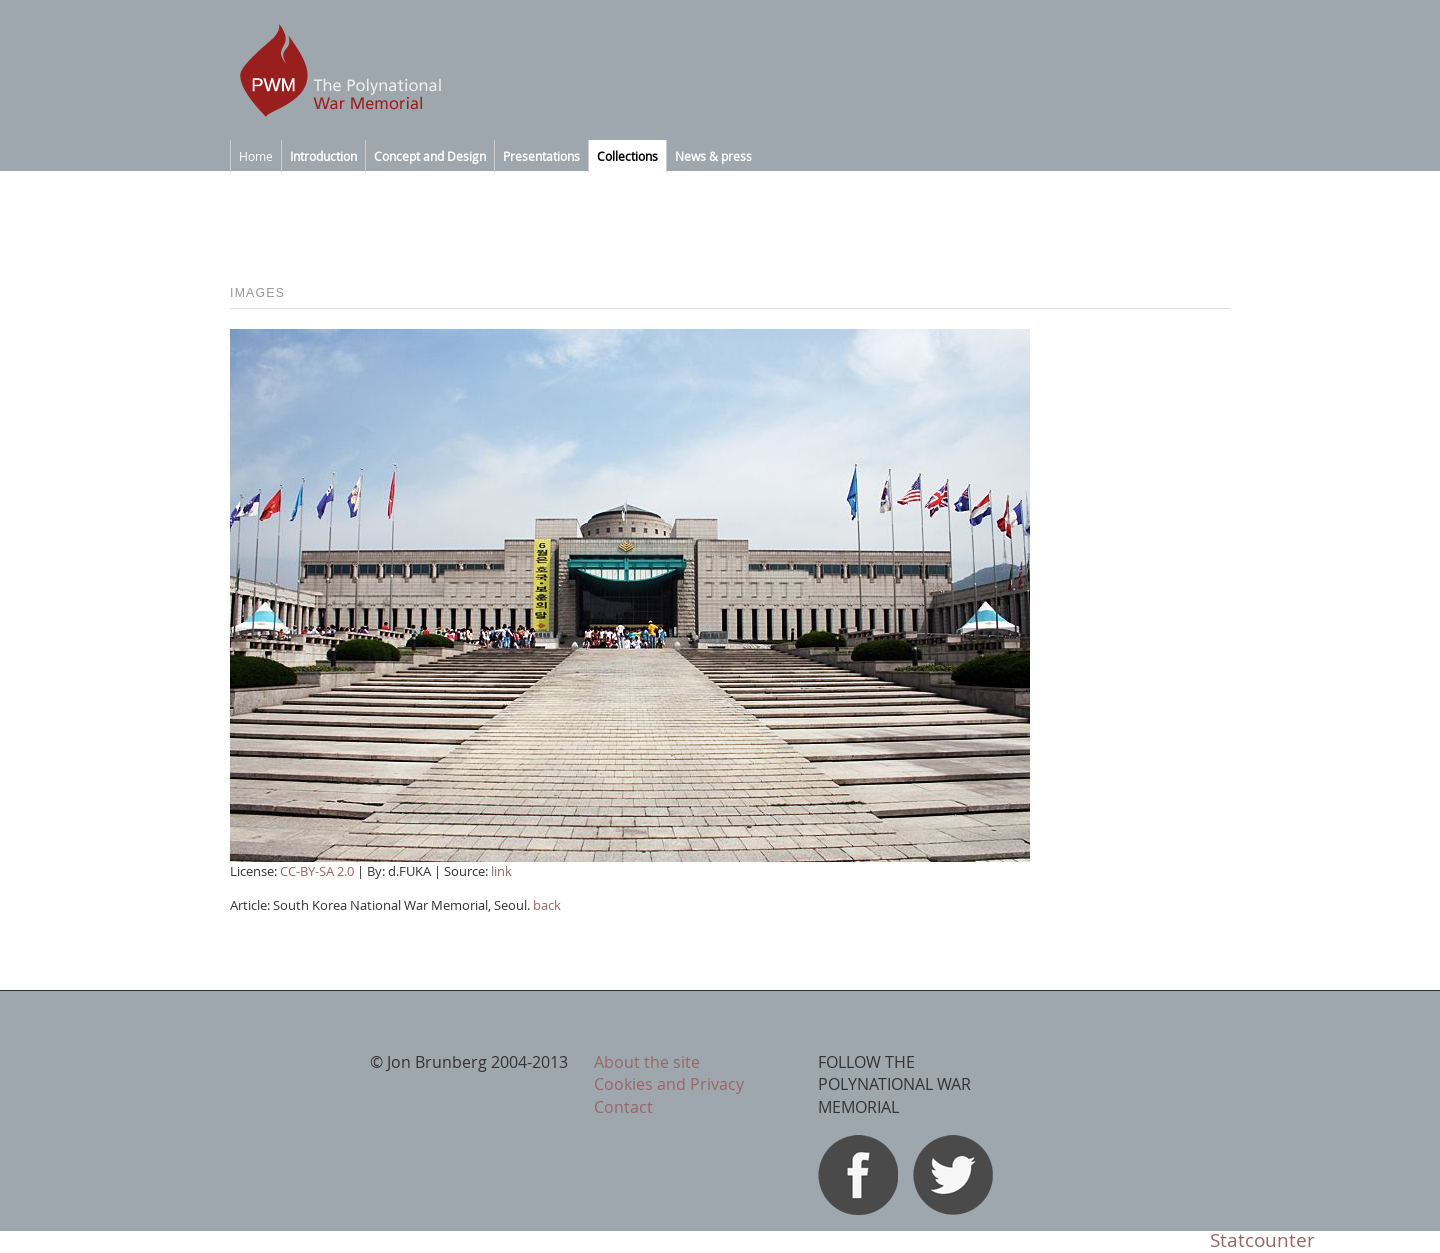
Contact (623, 1107)
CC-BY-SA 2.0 (317, 871)
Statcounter (1262, 1240)
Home (256, 156)
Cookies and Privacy (669, 1084)
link (501, 871)
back (547, 905)
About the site (647, 1062)
